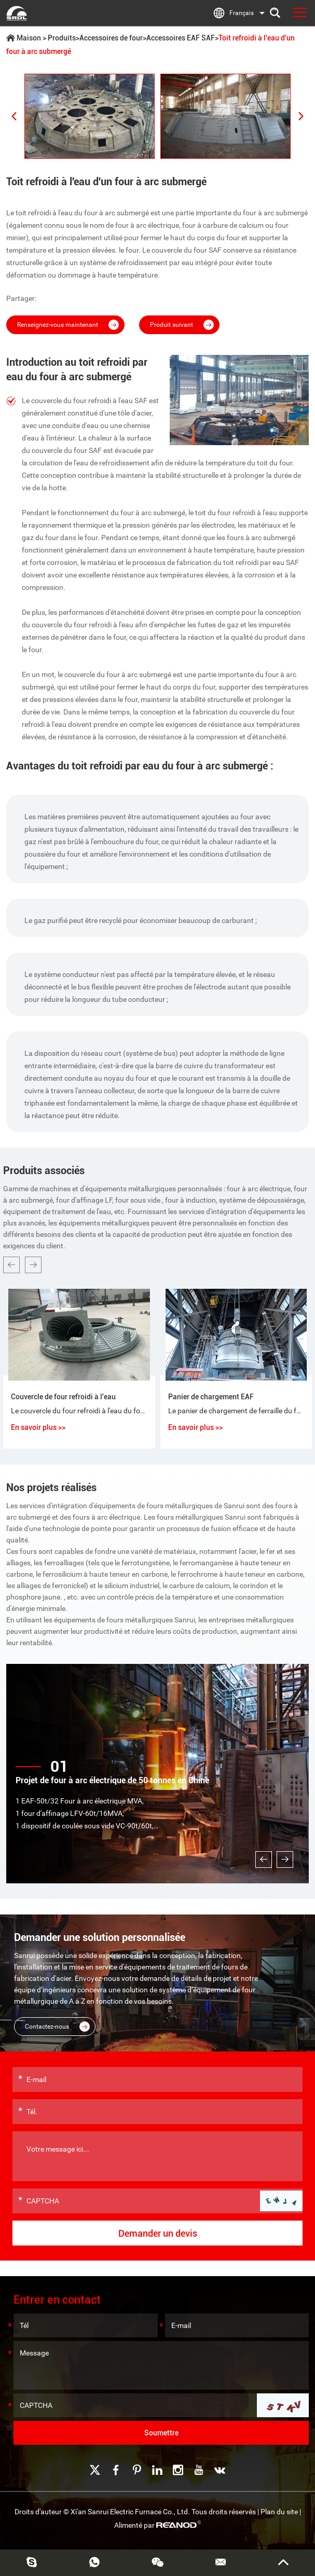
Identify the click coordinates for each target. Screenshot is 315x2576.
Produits (62, 38)
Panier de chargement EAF (211, 1397)
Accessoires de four (111, 38)
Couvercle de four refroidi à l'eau (63, 1397)
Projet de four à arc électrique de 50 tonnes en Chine (112, 1780)
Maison (29, 38)
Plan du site (279, 2512)
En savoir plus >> (38, 1427)
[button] (11, 1265)
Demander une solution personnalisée (99, 1937)
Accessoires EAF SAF (180, 38)
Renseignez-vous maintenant (68, 325)
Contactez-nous (57, 2026)
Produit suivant (182, 325)
